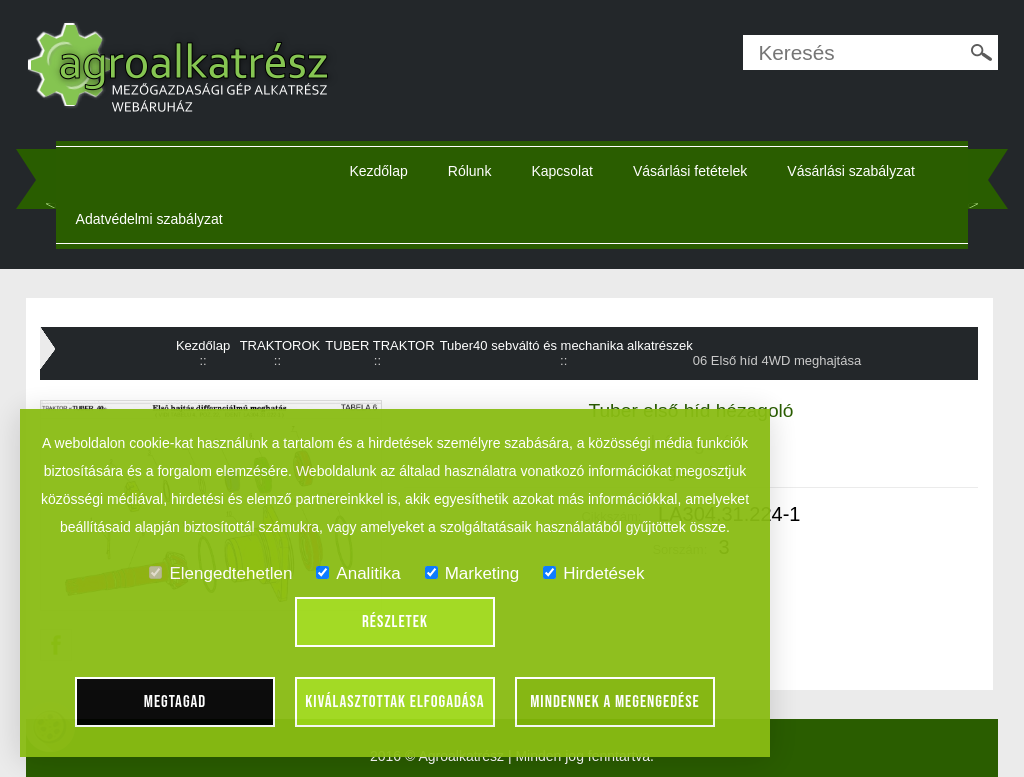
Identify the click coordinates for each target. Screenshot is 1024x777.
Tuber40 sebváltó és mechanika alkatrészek (566, 345)
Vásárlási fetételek (690, 171)
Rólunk (470, 171)
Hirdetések (593, 573)
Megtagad (175, 702)
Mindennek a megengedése (615, 702)
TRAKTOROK (280, 345)
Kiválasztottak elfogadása (394, 702)
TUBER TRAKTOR (379, 345)
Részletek (395, 622)
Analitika (358, 573)
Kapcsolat (561, 171)
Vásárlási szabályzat (851, 171)
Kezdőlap (378, 171)
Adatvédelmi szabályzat (149, 219)
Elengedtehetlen (220, 573)
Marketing (472, 573)
